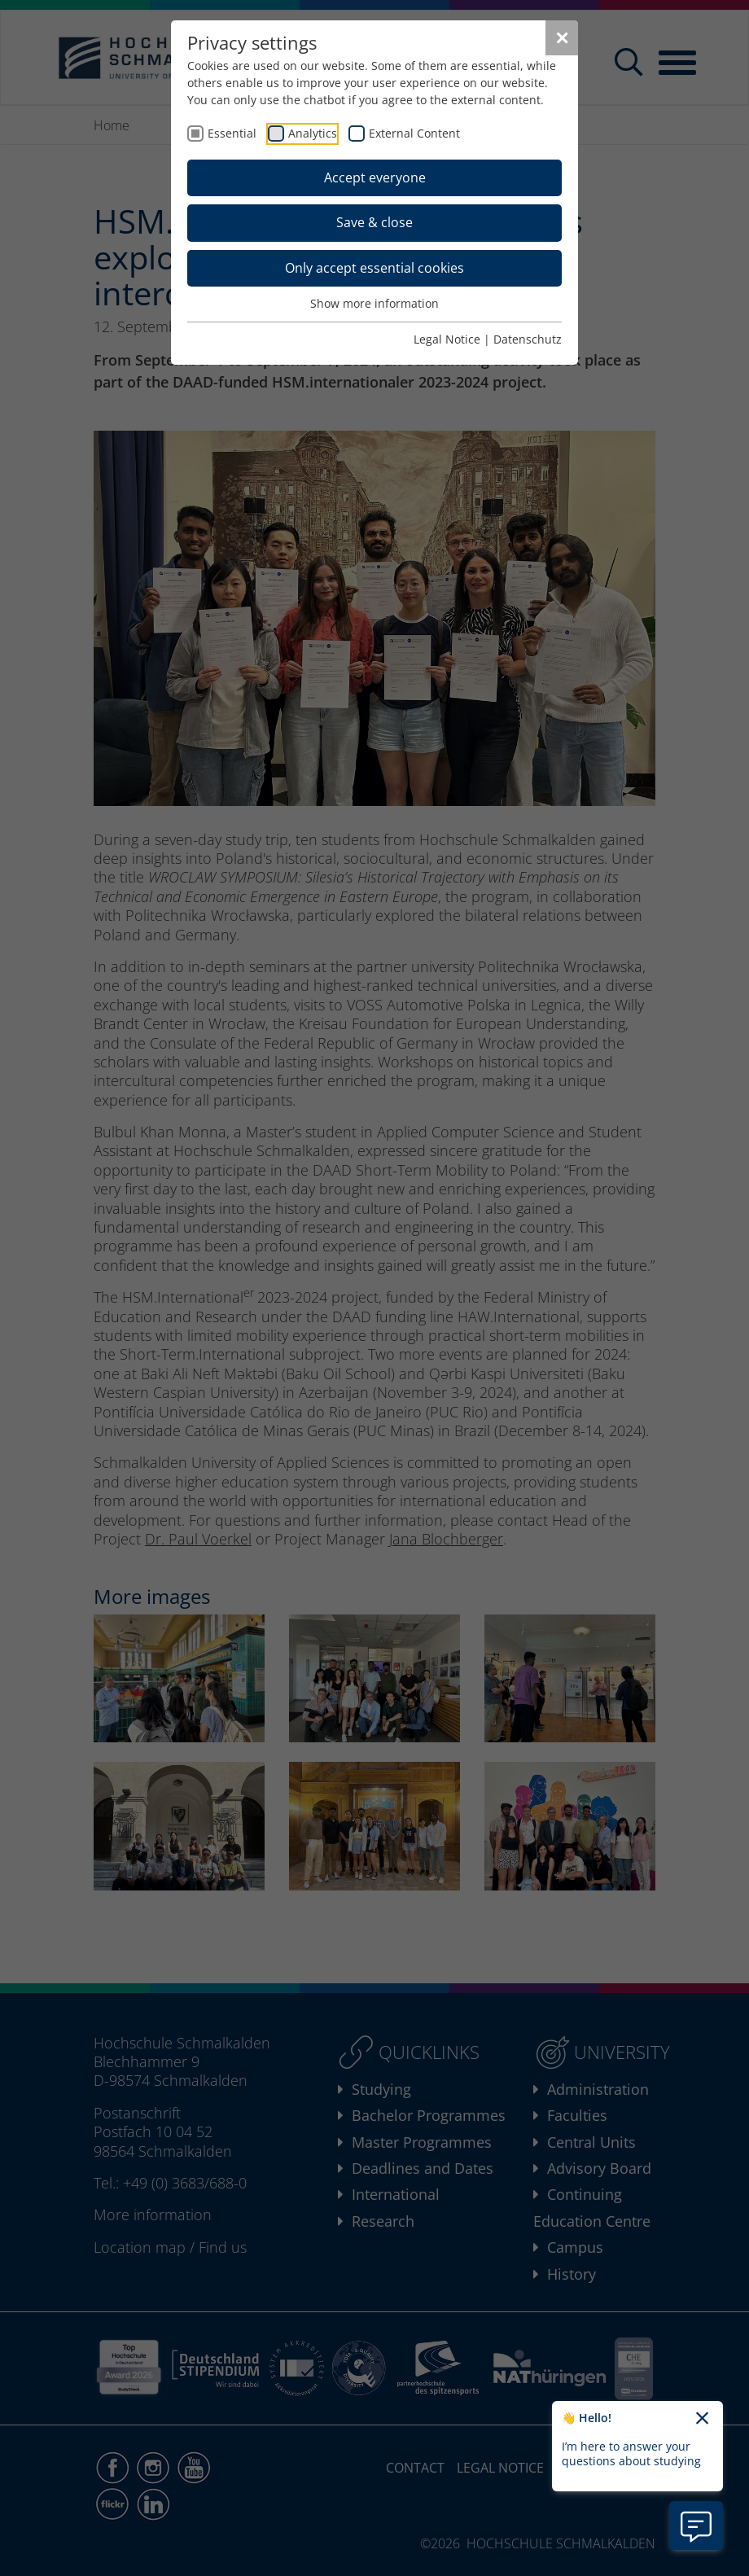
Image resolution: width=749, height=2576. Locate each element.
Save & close (374, 222)
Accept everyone (375, 177)
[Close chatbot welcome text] (702, 2418)
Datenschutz (527, 339)
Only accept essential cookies (374, 268)
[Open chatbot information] (696, 2525)
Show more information (374, 303)
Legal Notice (447, 339)
